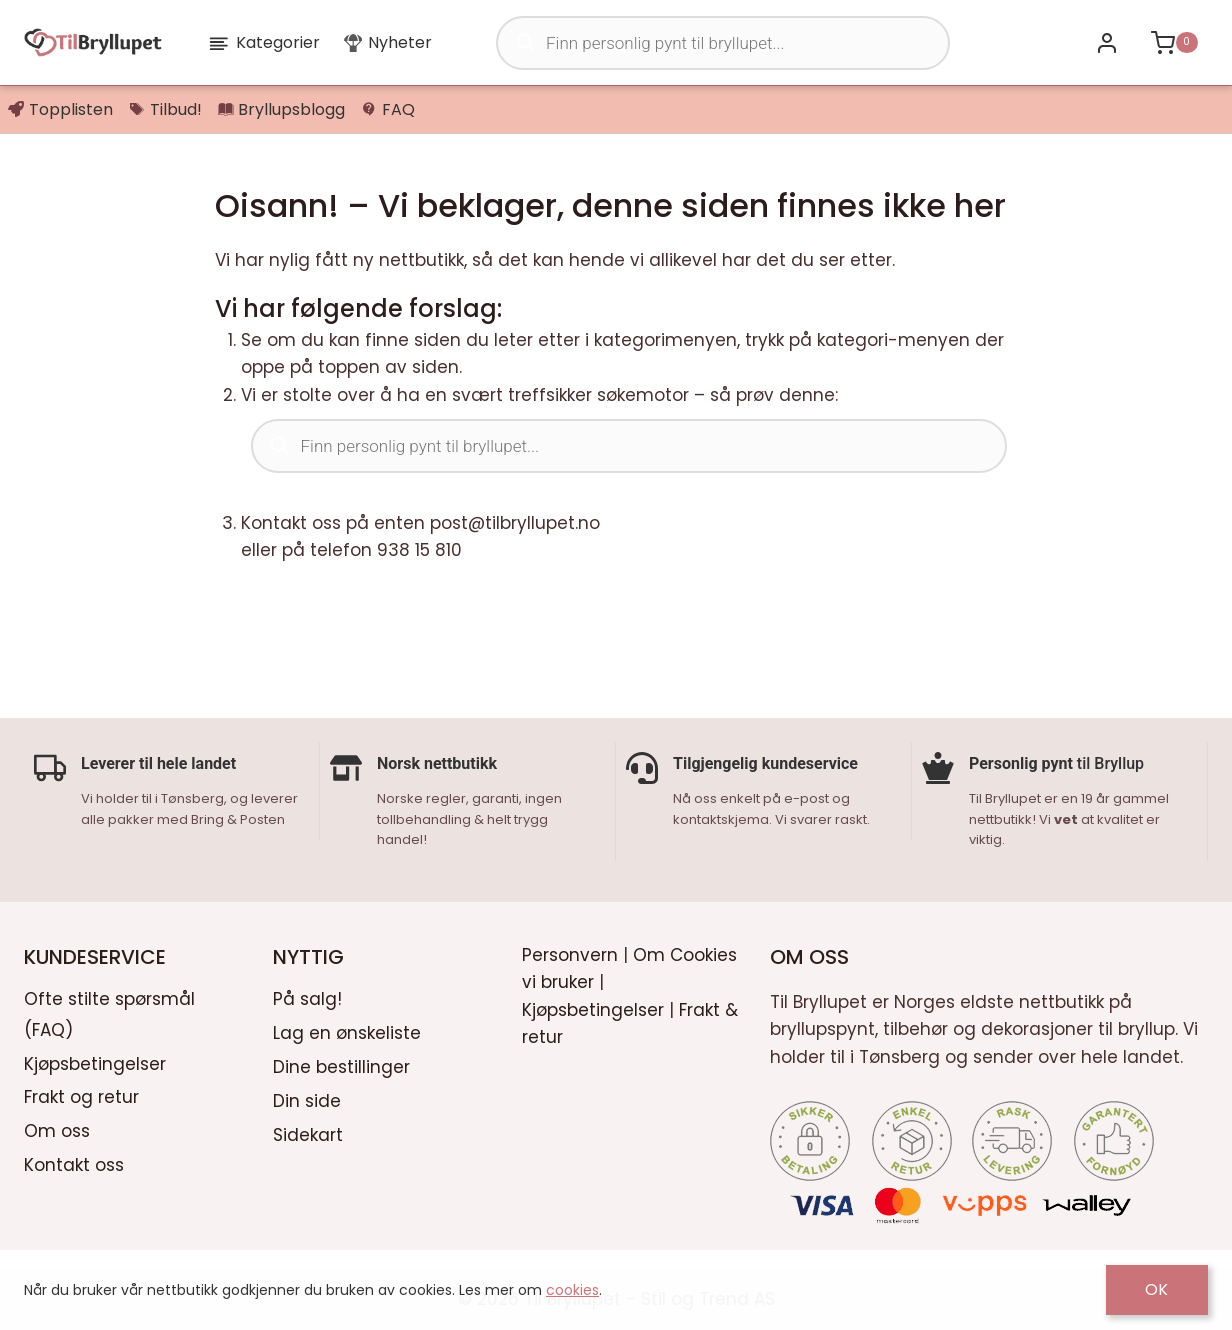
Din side (307, 1099)
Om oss (57, 1130)
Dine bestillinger (341, 1065)
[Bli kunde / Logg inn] (1106, 42)
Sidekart (308, 1133)
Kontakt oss (74, 1164)
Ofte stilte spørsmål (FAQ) (109, 1012)
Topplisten (60, 109)
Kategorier (264, 42)
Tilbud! (165, 109)
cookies (572, 1290)
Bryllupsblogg (282, 109)
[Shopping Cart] (1174, 42)
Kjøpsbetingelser (95, 1062)
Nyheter (388, 42)
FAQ (388, 109)
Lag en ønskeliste (347, 1031)
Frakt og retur (81, 1096)
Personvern (570, 954)
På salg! (307, 997)
